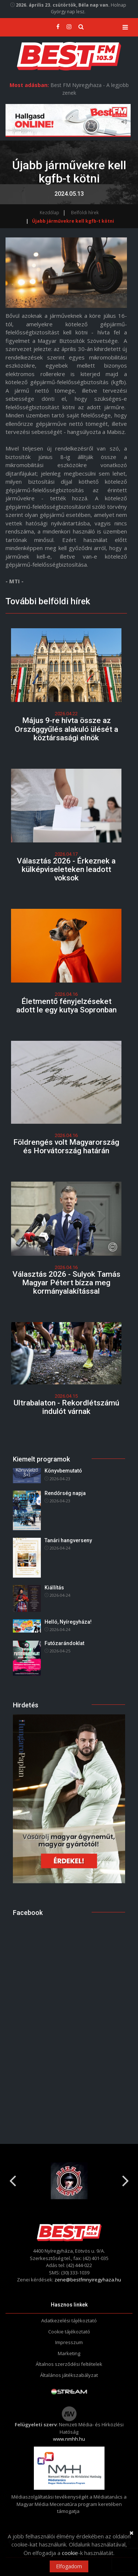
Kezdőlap (49, 212)
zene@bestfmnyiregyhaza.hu (87, 2279)
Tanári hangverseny (68, 1540)
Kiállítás (54, 1588)
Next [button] (125, 2177)
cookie (70, 2552)
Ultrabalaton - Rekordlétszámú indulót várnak (66, 1407)
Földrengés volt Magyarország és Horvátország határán (66, 1146)
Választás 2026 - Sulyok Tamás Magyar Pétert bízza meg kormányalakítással (66, 1283)
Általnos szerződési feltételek (69, 2364)
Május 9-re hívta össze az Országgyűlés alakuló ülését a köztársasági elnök (66, 729)
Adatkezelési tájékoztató (69, 2320)
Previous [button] (12, 2177)
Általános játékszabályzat (69, 2375)
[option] (69, 2180)
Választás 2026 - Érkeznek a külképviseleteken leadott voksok (66, 869)
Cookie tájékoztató (69, 2331)
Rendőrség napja (65, 1493)
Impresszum (69, 2342)
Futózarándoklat (64, 1643)
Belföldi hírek (85, 212)
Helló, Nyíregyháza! (68, 1622)
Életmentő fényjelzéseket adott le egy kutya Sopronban (66, 1005)
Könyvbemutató (63, 1471)
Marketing (69, 2353)
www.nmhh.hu (69, 2439)
